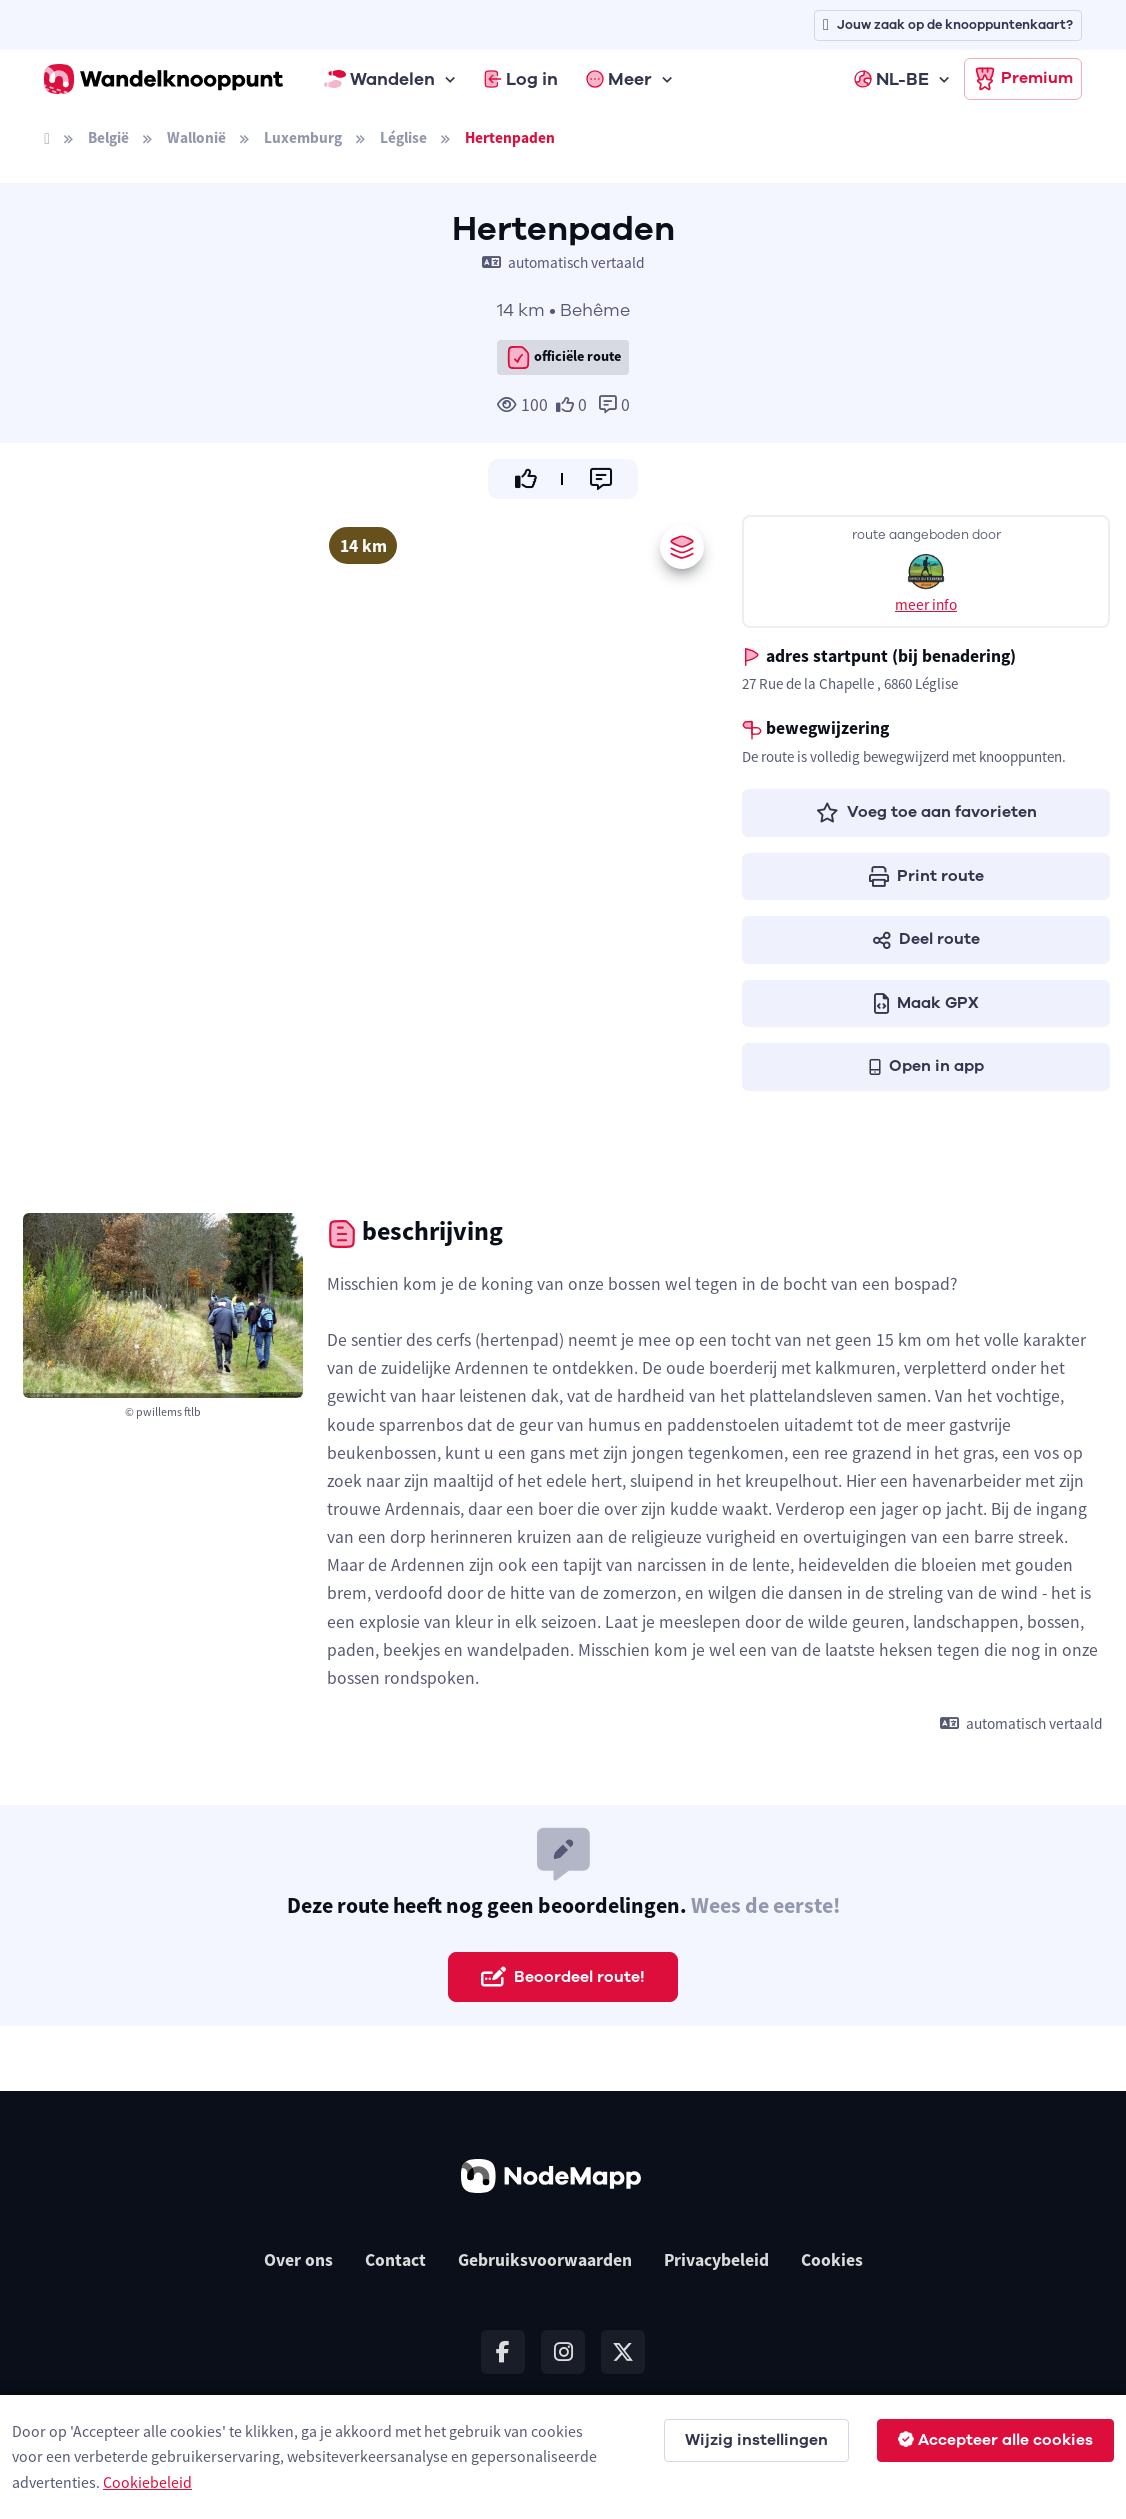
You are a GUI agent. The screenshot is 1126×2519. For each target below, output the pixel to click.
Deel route (926, 939)
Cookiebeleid (147, 2482)
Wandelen (380, 79)
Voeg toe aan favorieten (926, 812)
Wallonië (196, 137)
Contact (395, 2260)
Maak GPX (926, 1003)
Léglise (403, 137)
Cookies (832, 2260)
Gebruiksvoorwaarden (545, 2260)
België (108, 137)
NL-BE (891, 79)
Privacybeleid (716, 2260)
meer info (926, 604)
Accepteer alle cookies (995, 2440)
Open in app (926, 1066)
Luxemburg (303, 137)
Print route (926, 876)
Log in (521, 79)
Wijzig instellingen (756, 2440)
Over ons (298, 2260)
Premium (1023, 79)
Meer (619, 79)
